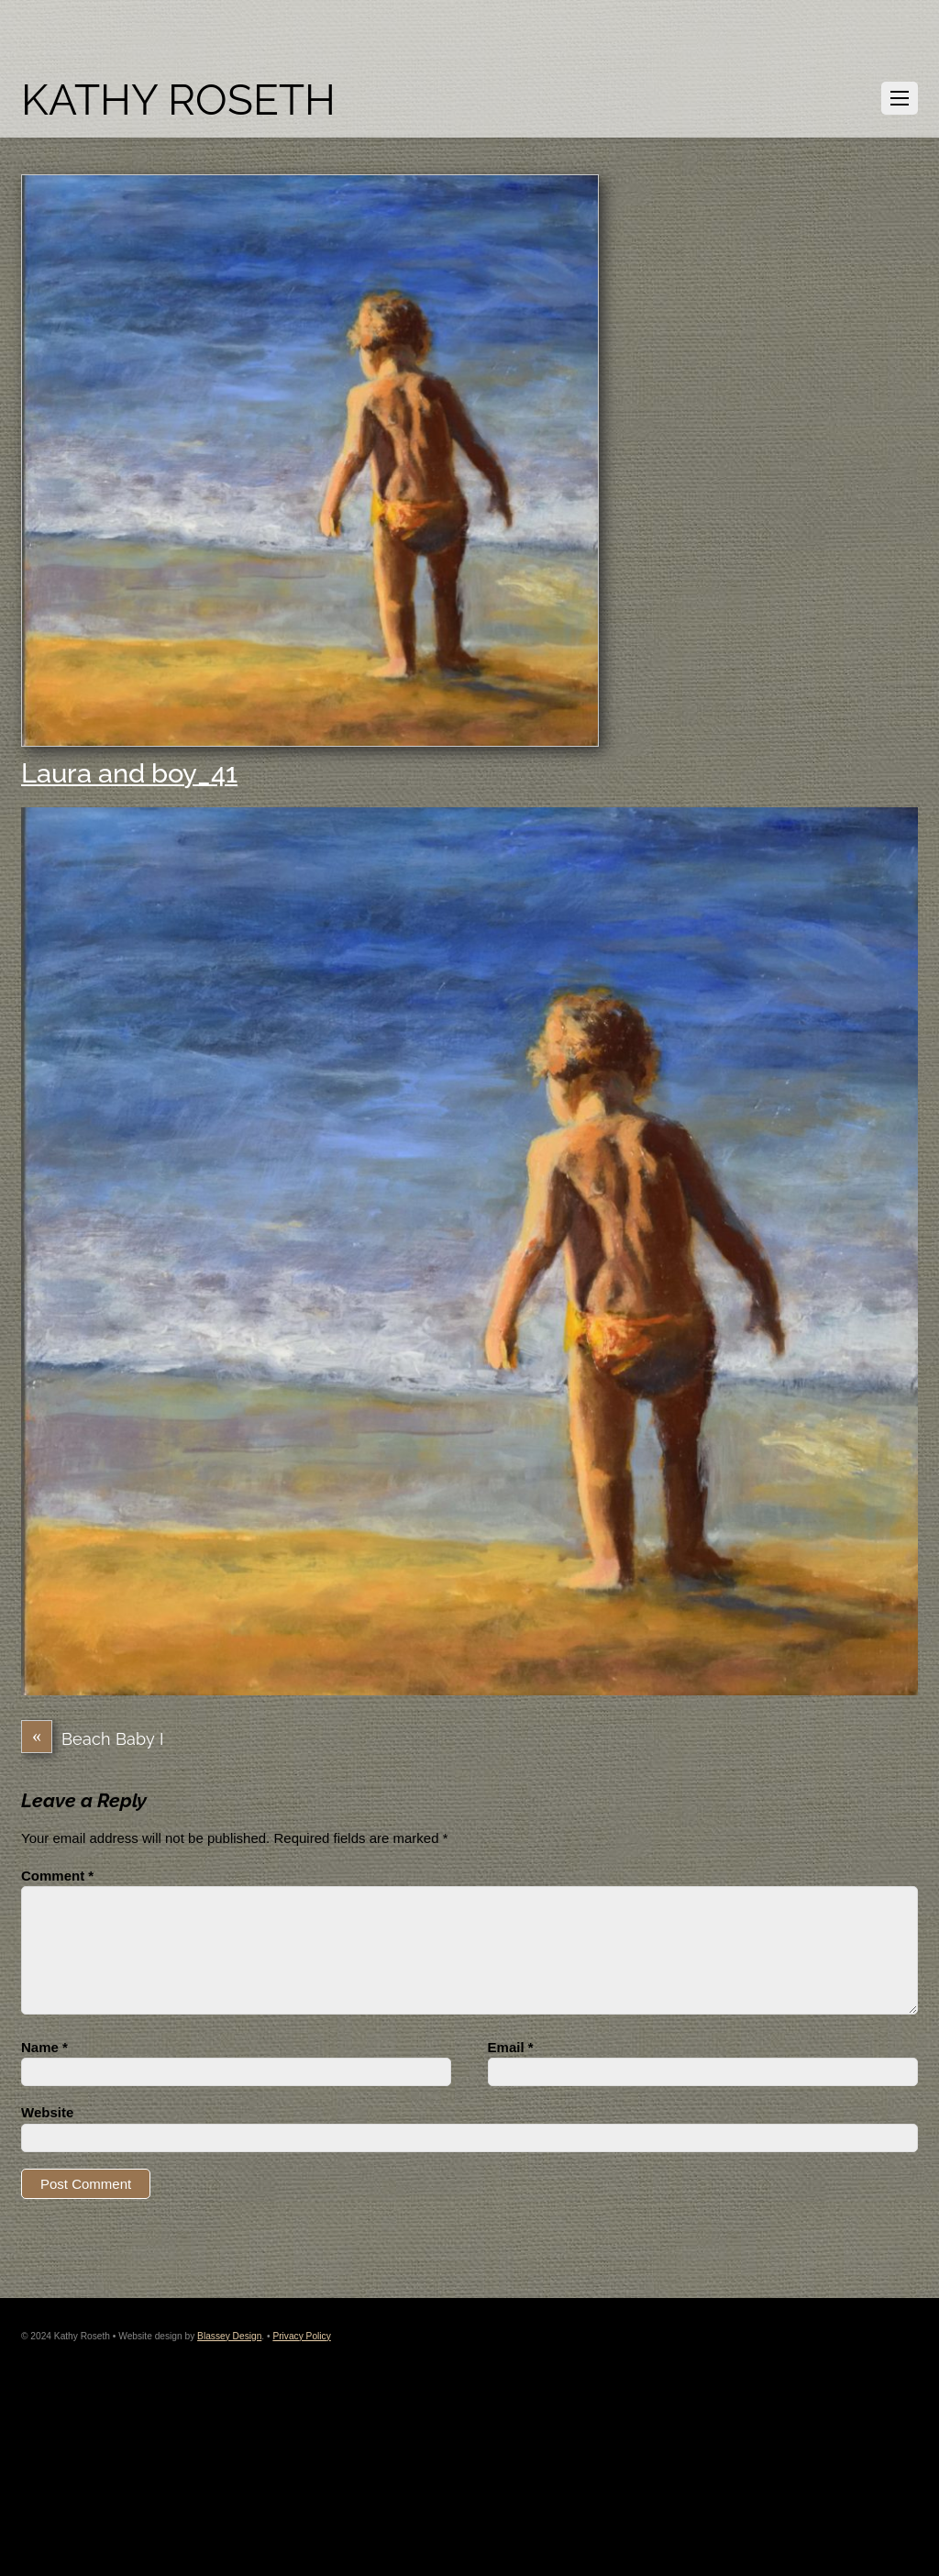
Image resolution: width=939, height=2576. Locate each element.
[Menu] (899, 98)
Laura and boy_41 (129, 773)
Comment (57, 1875)
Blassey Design (229, 2336)
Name (44, 2047)
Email (511, 2047)
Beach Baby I (92, 1738)
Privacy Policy (301, 2336)
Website (47, 2112)
